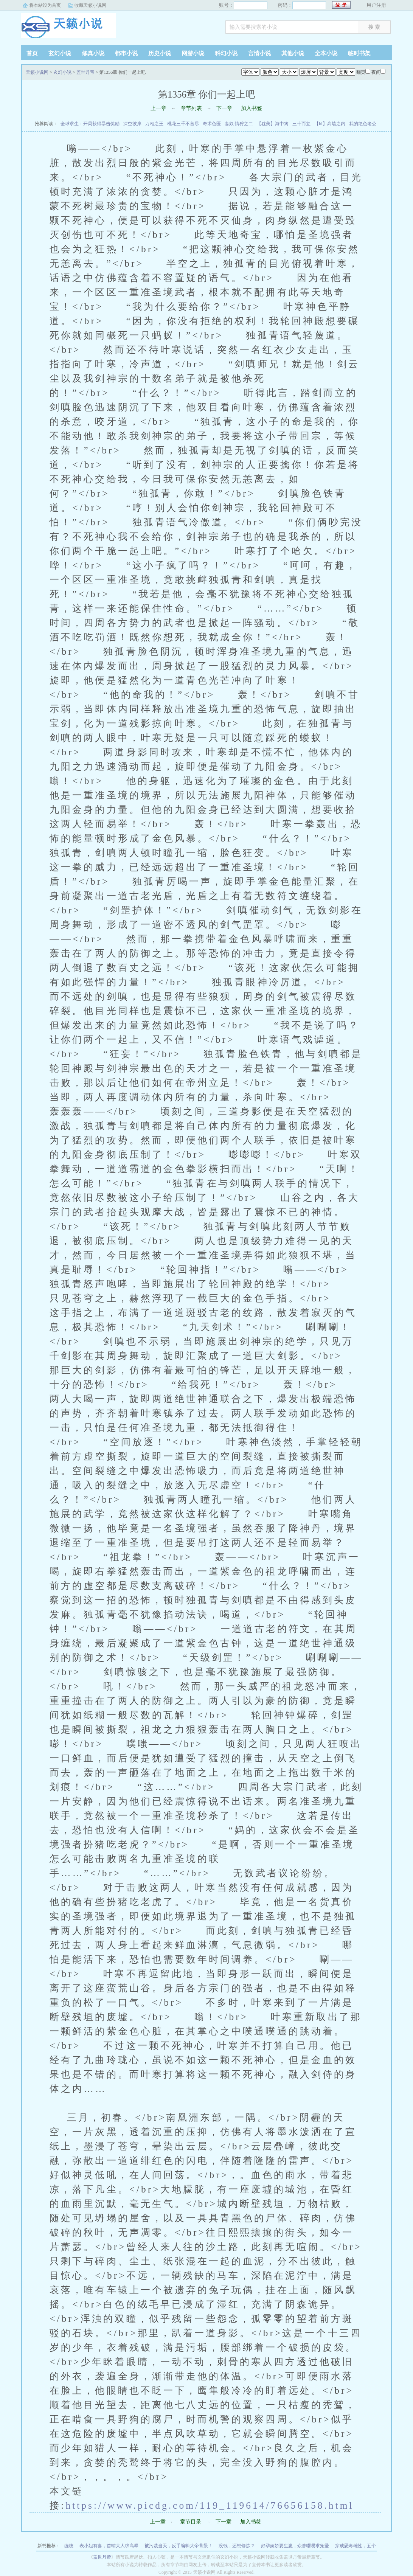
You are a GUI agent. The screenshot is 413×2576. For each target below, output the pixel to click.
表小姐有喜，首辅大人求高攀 (108, 2545)
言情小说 (259, 53)
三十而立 (301, 123)
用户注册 (376, 5)
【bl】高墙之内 (329, 123)
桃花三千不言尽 (183, 123)
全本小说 (326, 53)
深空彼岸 (132, 123)
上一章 (158, 108)
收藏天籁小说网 (90, 5)
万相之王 (154, 123)
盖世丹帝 (85, 72)
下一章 (224, 108)
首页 (32, 53)
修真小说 (93, 53)
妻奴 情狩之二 (239, 123)
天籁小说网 (68, 28)
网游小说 (193, 53)
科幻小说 (226, 53)
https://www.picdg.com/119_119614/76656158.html (209, 2505)
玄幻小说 (59, 53)
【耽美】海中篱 (273, 123)
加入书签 (251, 108)
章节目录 (190, 2522)
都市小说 (126, 53)
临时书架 (359, 53)
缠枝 (68, 2545)
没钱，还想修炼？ (237, 2545)
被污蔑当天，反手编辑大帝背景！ (178, 2545)
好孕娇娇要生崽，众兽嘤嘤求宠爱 (295, 2545)
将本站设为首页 (45, 5)
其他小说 (292, 53)
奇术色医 (212, 123)
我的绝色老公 (362, 123)
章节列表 (191, 108)
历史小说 (159, 53)
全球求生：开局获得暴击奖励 (90, 123)
